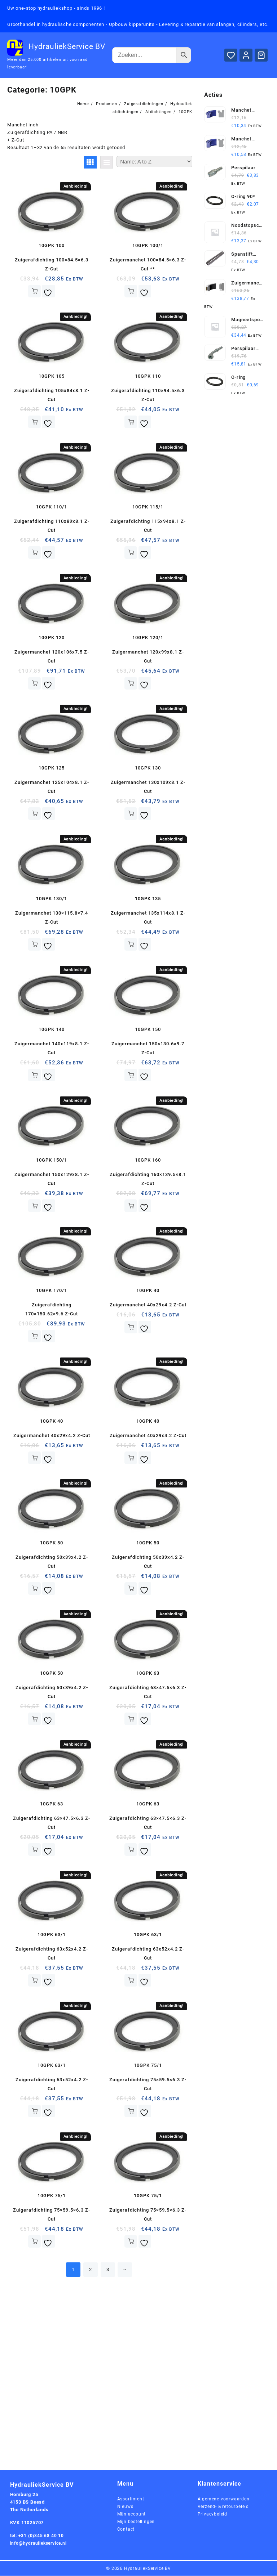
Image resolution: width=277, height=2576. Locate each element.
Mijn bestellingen (137, 2522)
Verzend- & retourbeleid (224, 2506)
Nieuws (126, 2506)
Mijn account (132, 2514)
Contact (126, 2529)
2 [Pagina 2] (90, 2269)
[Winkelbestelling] (154, 161)
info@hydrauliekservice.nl (41, 2543)
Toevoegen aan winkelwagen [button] (34, 291)
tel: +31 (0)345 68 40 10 (37, 2535)
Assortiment (131, 2499)
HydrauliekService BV (66, 46)
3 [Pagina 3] (107, 2269)
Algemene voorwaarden (224, 2499)
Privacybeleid (213, 2514)
